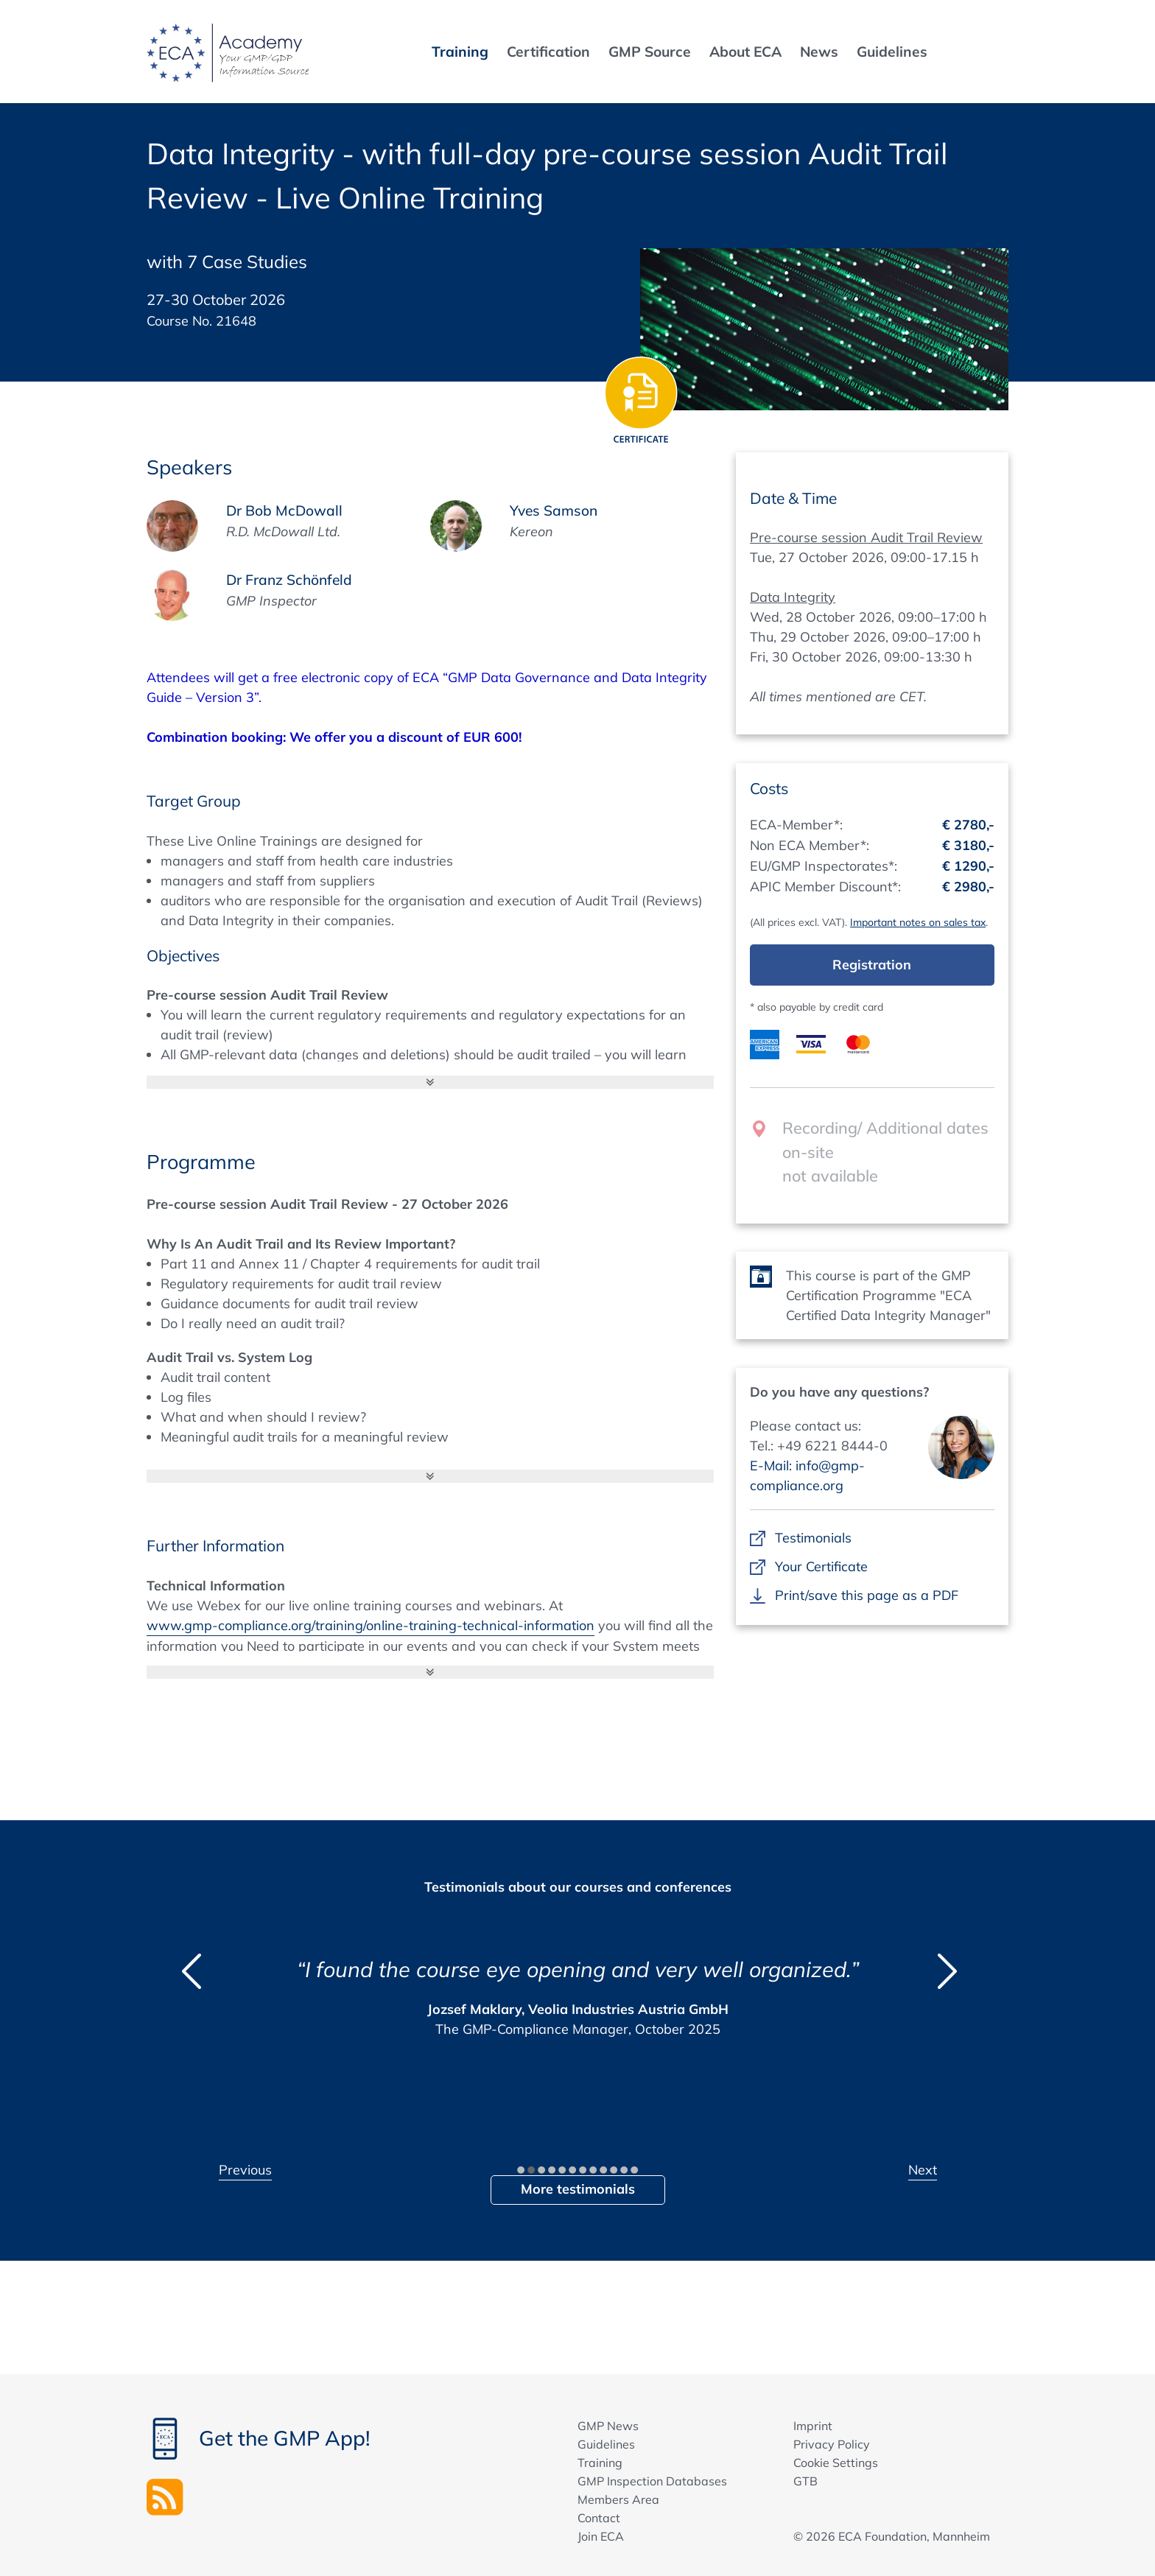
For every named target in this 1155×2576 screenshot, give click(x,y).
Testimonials (813, 1537)
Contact (599, 2517)
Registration (871, 964)
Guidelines (606, 2444)
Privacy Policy (831, 2444)
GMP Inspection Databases (652, 2481)
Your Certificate (821, 1566)
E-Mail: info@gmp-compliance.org (807, 1475)
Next (922, 2169)
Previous (245, 2169)
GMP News (608, 2425)
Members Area (618, 2499)
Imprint (812, 2425)
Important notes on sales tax (918, 922)
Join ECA (601, 2536)
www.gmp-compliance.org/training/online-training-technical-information (370, 1625)
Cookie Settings (835, 2462)
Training (600, 2462)
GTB (805, 2481)
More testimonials (578, 2188)
